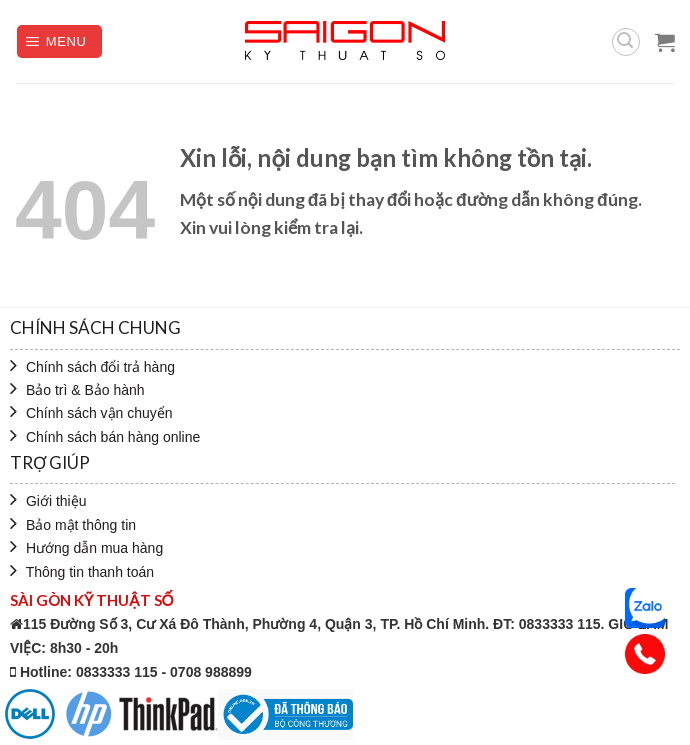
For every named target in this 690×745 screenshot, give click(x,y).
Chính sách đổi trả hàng (92, 367)
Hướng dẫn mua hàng (86, 548)
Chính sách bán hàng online (105, 437)
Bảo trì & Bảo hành (77, 390)
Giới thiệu (48, 501)
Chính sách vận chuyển (91, 413)
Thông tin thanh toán (82, 572)
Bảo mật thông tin (73, 525)
